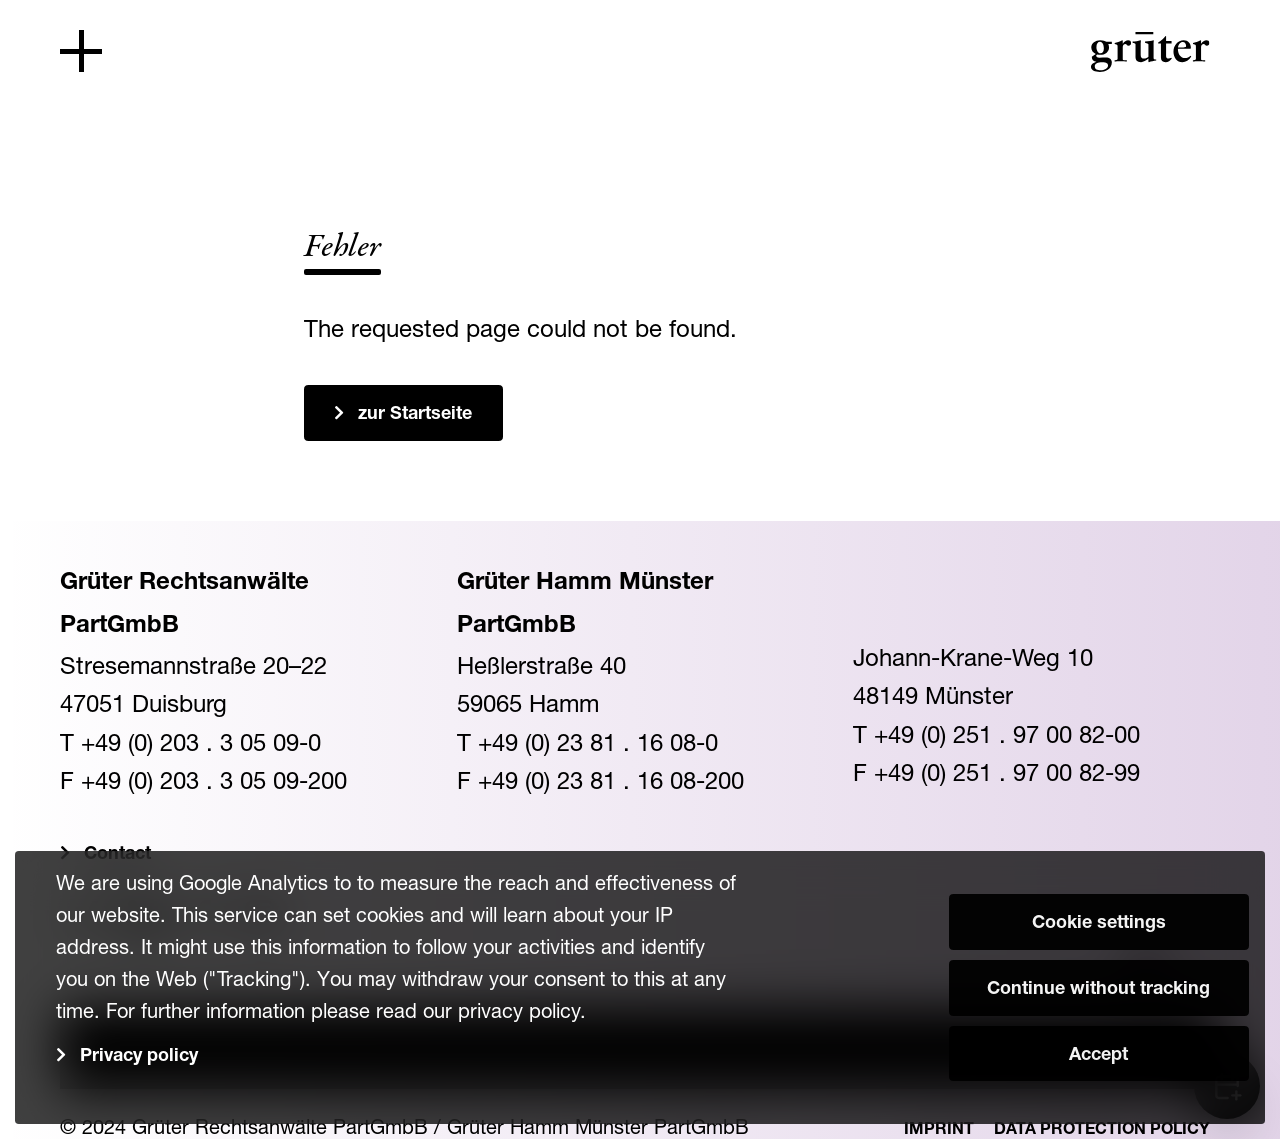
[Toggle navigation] (81, 51)
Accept (1098, 1056)
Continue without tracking (1098, 990)
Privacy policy (139, 1057)
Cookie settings (1099, 924)
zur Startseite (415, 415)
